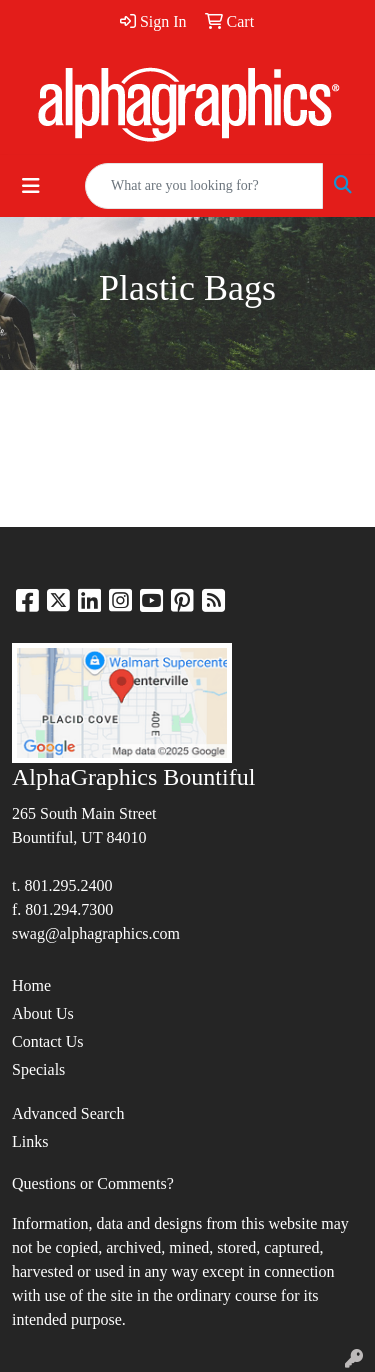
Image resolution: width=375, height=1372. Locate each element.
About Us (43, 1013)
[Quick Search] (204, 186)
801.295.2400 (68, 885)
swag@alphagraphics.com (96, 933)
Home (31, 985)
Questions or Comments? (93, 1183)
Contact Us (48, 1041)
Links (30, 1141)
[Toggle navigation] (31, 186)
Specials (38, 1069)
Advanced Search (68, 1113)
